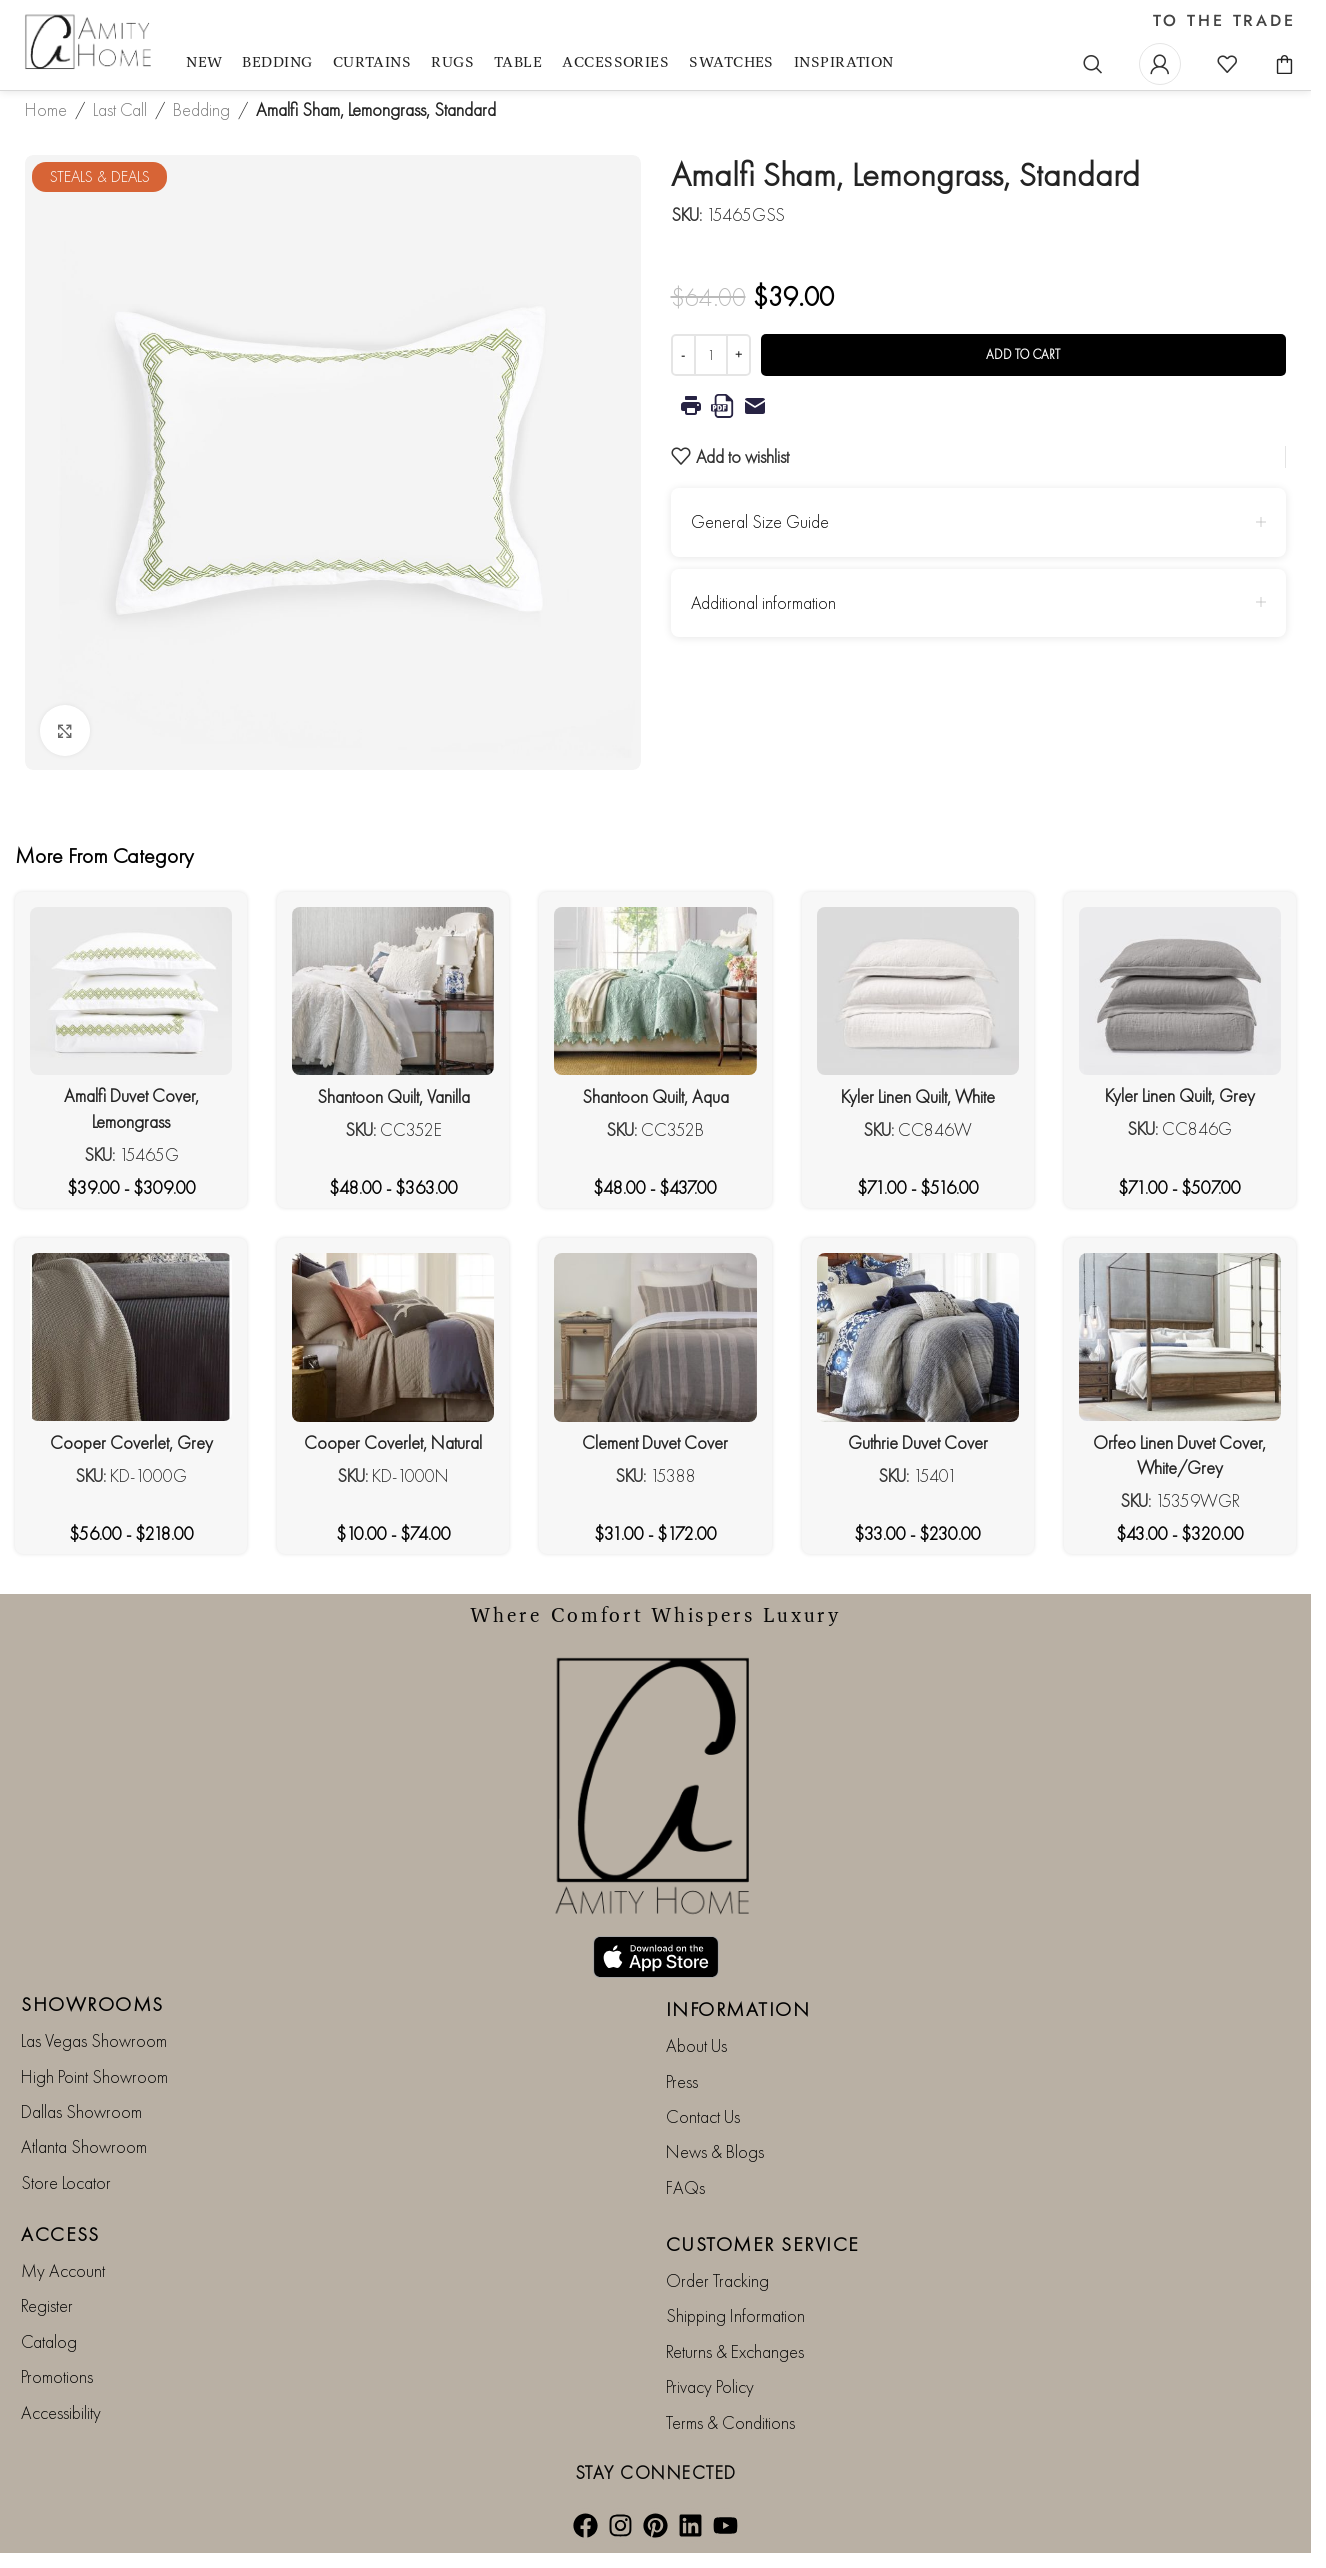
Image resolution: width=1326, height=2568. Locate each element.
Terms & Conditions (730, 2422)
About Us (696, 2045)
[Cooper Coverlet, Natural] (393, 1337)
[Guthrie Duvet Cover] (918, 1337)
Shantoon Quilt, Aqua (655, 1096)
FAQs (685, 2187)
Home (46, 109)
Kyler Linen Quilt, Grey (1180, 1095)
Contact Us (703, 2116)
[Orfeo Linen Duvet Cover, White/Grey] (1180, 1337)
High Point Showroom (94, 2076)
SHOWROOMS (92, 2004)
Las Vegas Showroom (94, 2040)
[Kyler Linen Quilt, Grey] (1180, 991)
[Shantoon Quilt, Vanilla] (393, 991)
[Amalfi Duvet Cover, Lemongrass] (131, 991)
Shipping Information (735, 2315)
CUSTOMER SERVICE (763, 2244)
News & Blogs (715, 2151)
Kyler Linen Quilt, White (918, 1096)
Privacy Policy (710, 2386)
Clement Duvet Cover (655, 1442)
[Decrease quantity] (683, 355)
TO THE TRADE (1224, 21)
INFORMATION (738, 2009)
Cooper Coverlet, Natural (393, 1442)
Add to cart (1023, 354)
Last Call (120, 109)
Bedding (201, 109)
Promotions (57, 2376)
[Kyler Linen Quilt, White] (918, 991)
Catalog (49, 2341)
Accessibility (61, 2412)
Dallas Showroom (81, 2111)
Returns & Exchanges (735, 2351)
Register (47, 2305)
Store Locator (66, 2182)
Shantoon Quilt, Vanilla (393, 1096)
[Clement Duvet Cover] (655, 1337)
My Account (63, 2270)
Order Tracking (717, 2280)
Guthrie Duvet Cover (918, 1442)
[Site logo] (90, 42)
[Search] (1093, 64)
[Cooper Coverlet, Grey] (131, 1337)
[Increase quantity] (738, 355)
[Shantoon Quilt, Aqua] (655, 991)
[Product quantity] (711, 355)
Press (682, 2081)
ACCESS (60, 2234)
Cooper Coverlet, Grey (131, 1442)
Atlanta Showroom (84, 2146)
